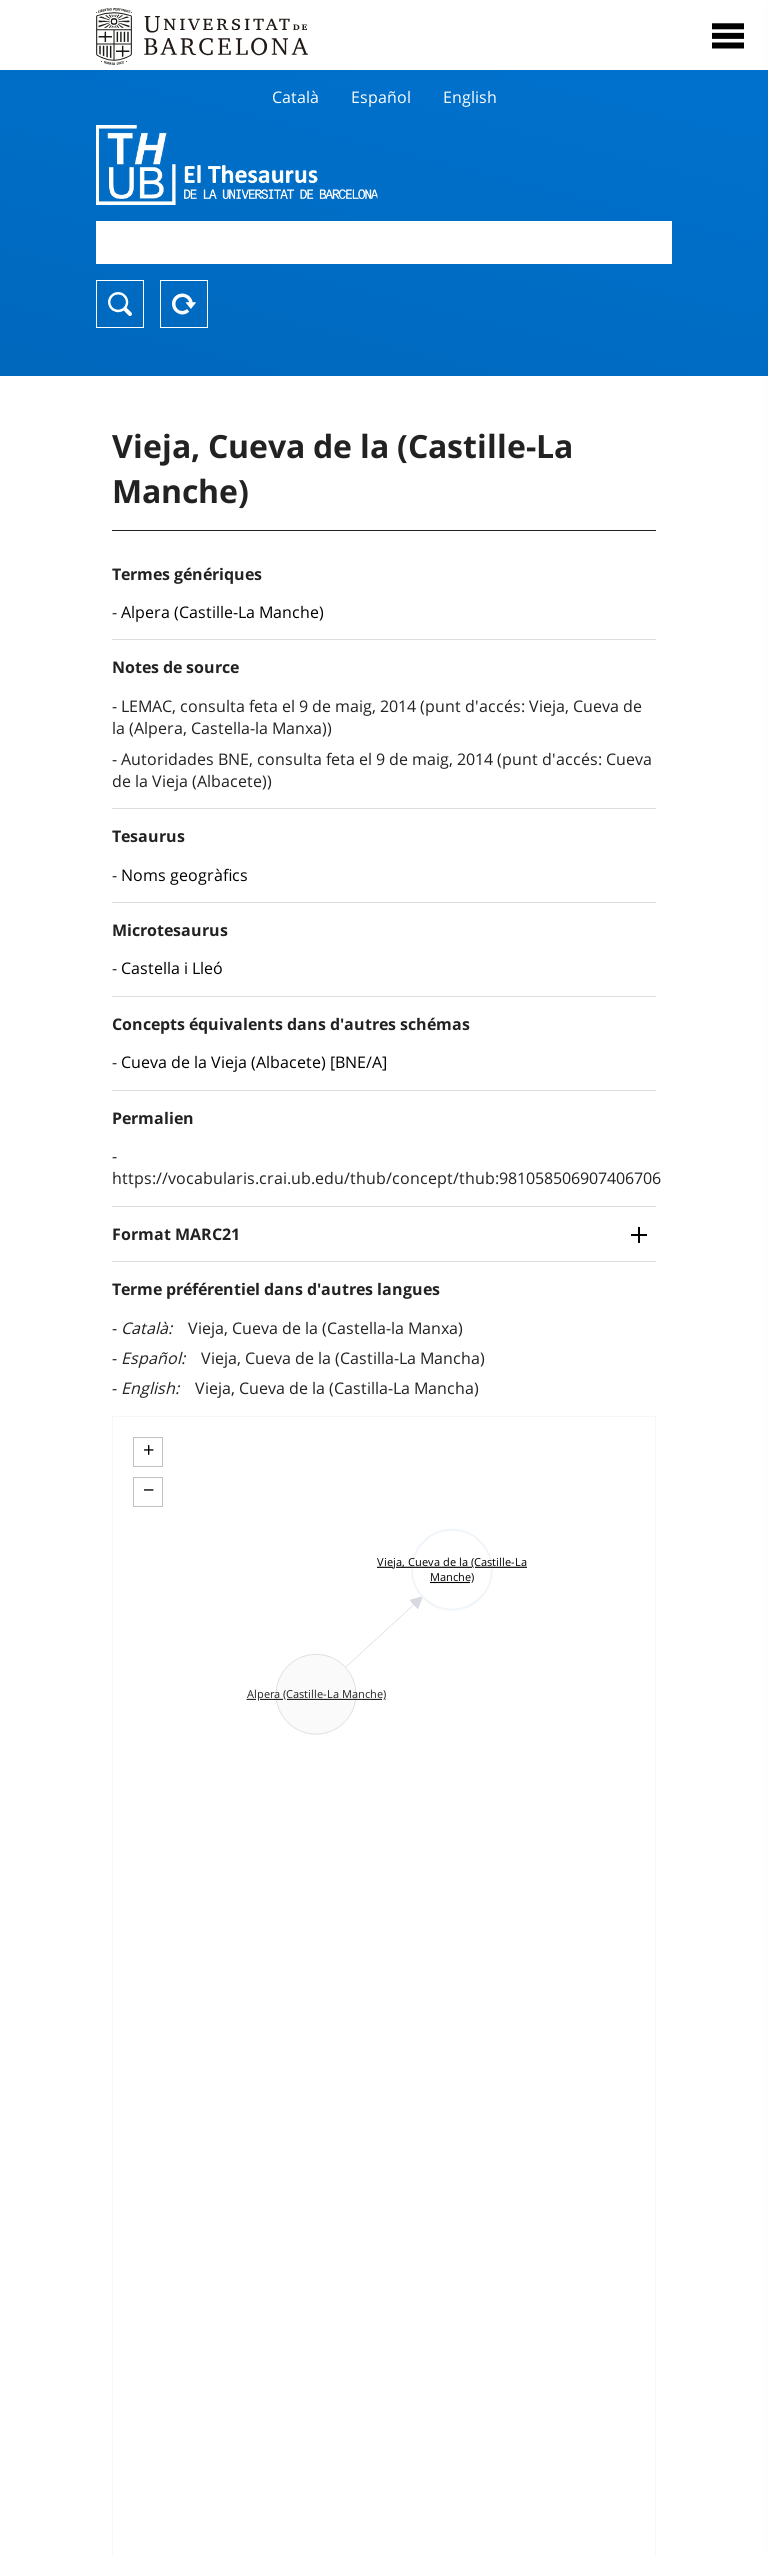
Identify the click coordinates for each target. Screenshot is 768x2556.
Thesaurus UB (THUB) (297, 165)
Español (381, 97)
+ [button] (148, 1450)
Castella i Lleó (172, 968)
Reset (184, 304)
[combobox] (384, 242)
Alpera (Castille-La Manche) (222, 612)
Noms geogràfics (184, 875)
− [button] (148, 1490)
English (470, 97)
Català (295, 97)
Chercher (120, 304)
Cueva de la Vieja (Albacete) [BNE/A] (254, 1062)
